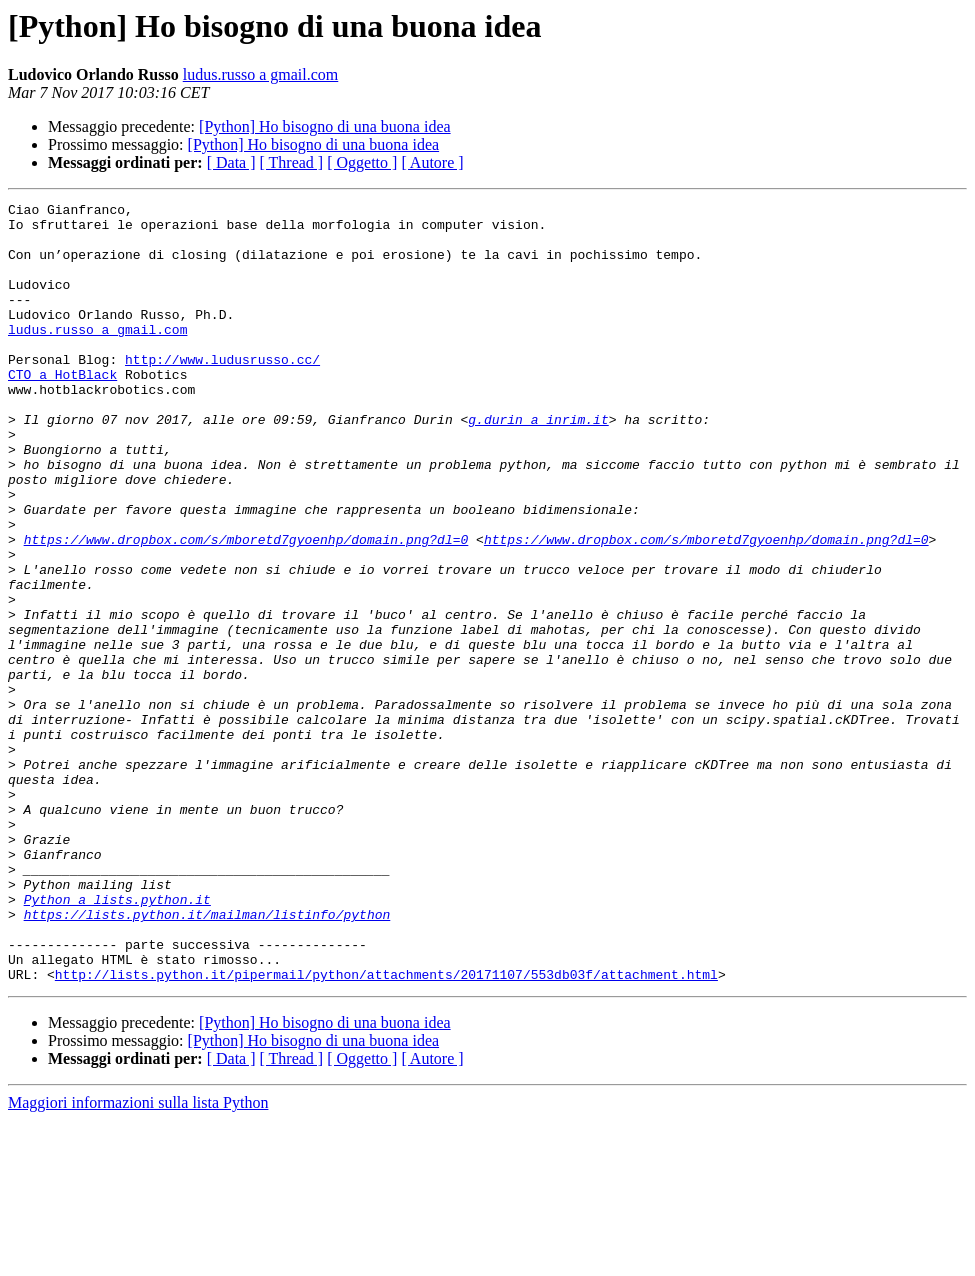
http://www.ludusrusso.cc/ (222, 392)
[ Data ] (231, 162)
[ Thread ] (292, 162)
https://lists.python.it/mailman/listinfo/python (207, 1058)
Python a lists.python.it (117, 1040)
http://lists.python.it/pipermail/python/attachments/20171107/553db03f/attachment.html (386, 1130)
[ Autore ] (432, 162)
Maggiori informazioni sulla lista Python (138, 1258)
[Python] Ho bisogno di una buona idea (325, 126)
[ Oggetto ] (362, 162)
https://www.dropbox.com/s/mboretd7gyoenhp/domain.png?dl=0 (246, 608)
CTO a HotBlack (62, 410)
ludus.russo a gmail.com (261, 74)
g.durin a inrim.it (538, 464)
